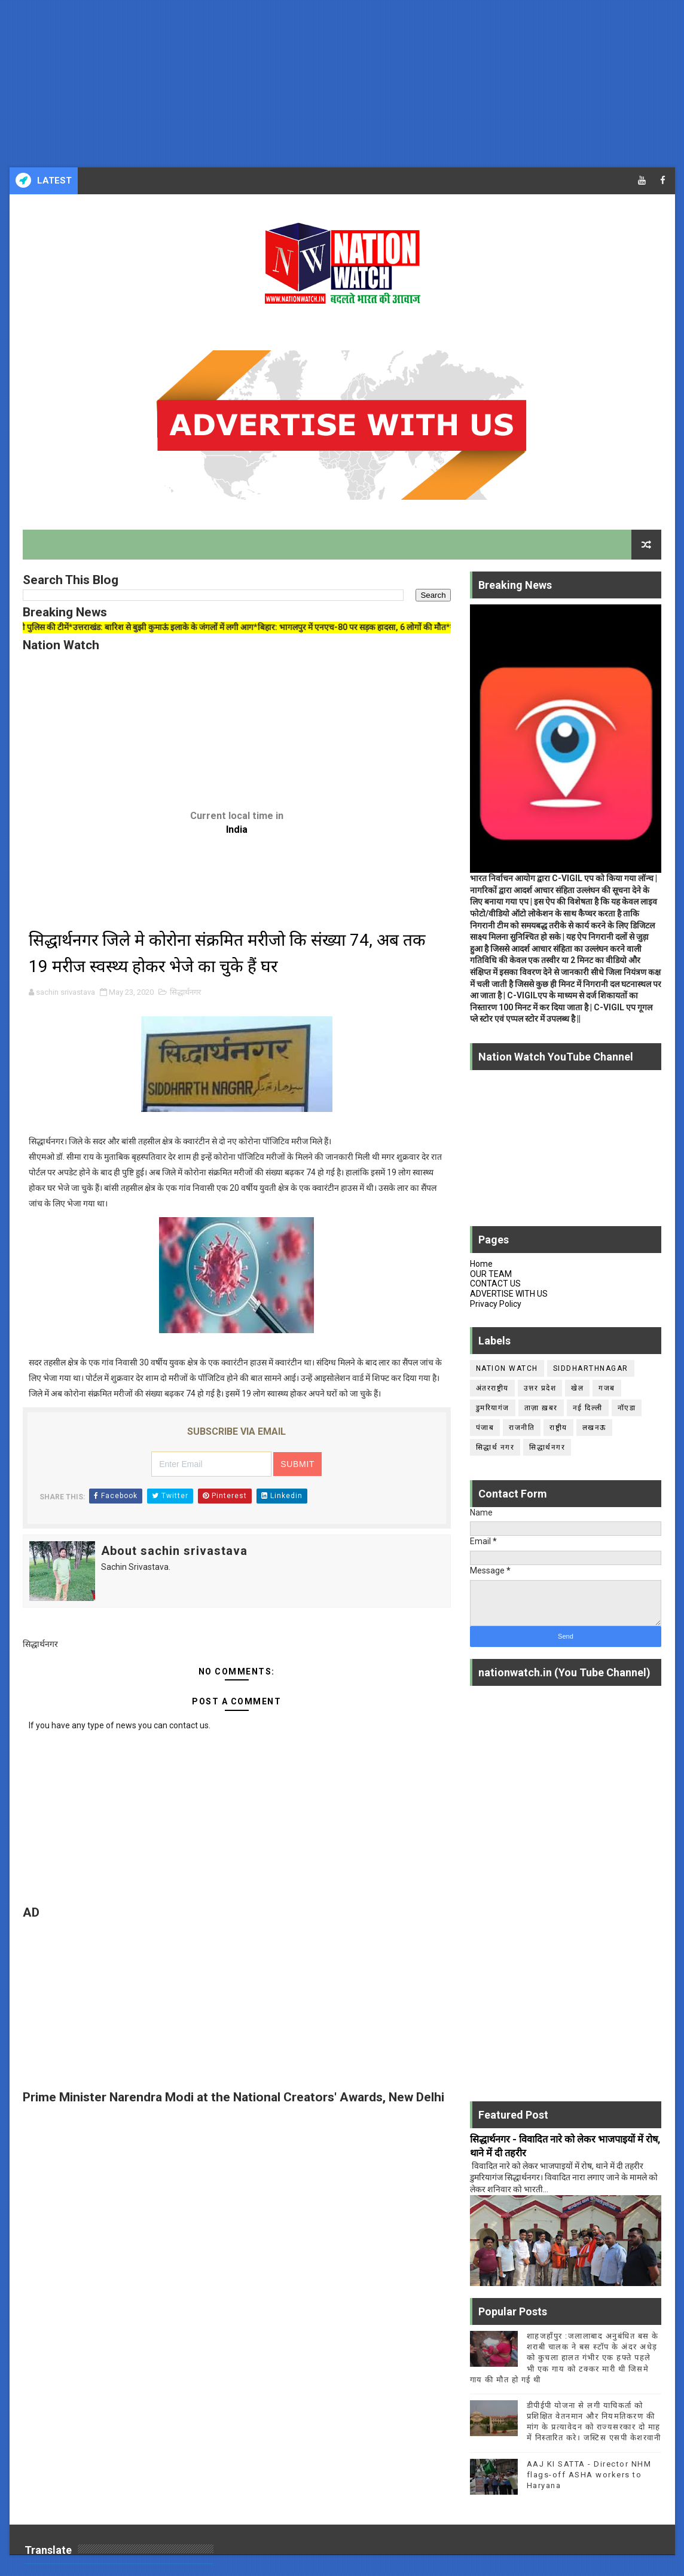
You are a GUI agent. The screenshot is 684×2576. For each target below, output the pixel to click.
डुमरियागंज (492, 1408)
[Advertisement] (342, 83)
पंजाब (485, 1427)
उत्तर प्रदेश (540, 1388)
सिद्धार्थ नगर (495, 1447)
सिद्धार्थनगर (185, 992)
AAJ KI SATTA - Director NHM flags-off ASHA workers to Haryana (589, 2474)
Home (481, 1264)
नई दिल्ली (588, 1408)
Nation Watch (507, 1368)
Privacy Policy (495, 1304)
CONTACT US (495, 1283)
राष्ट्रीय (558, 1427)
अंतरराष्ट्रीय (492, 1388)
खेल (577, 1388)
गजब (606, 1388)
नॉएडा (627, 1408)
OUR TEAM (491, 1274)
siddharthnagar (590, 1368)
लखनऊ (594, 1427)
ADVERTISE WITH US (509, 1293)
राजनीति (522, 1427)
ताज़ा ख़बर (541, 1408)
